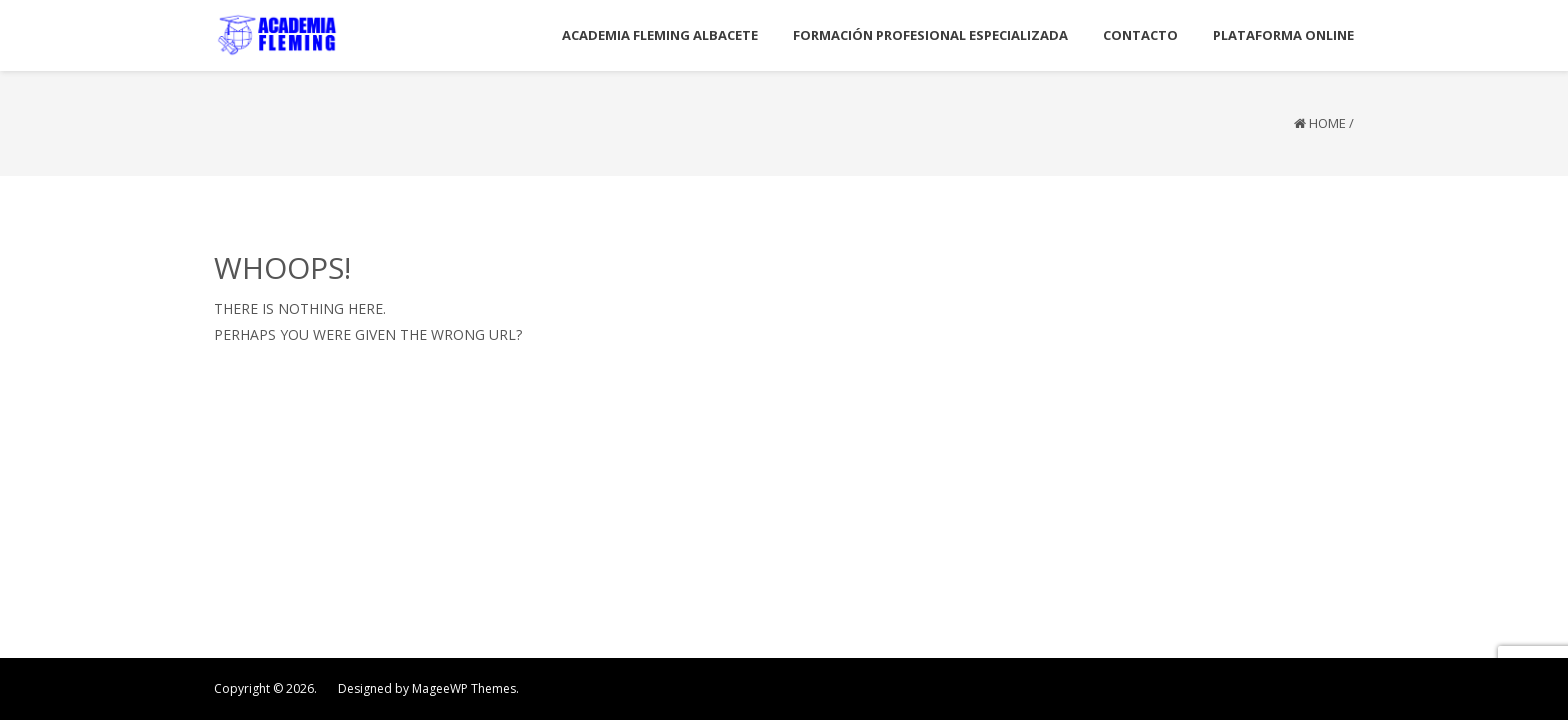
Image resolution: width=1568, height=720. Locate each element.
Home (1327, 123)
